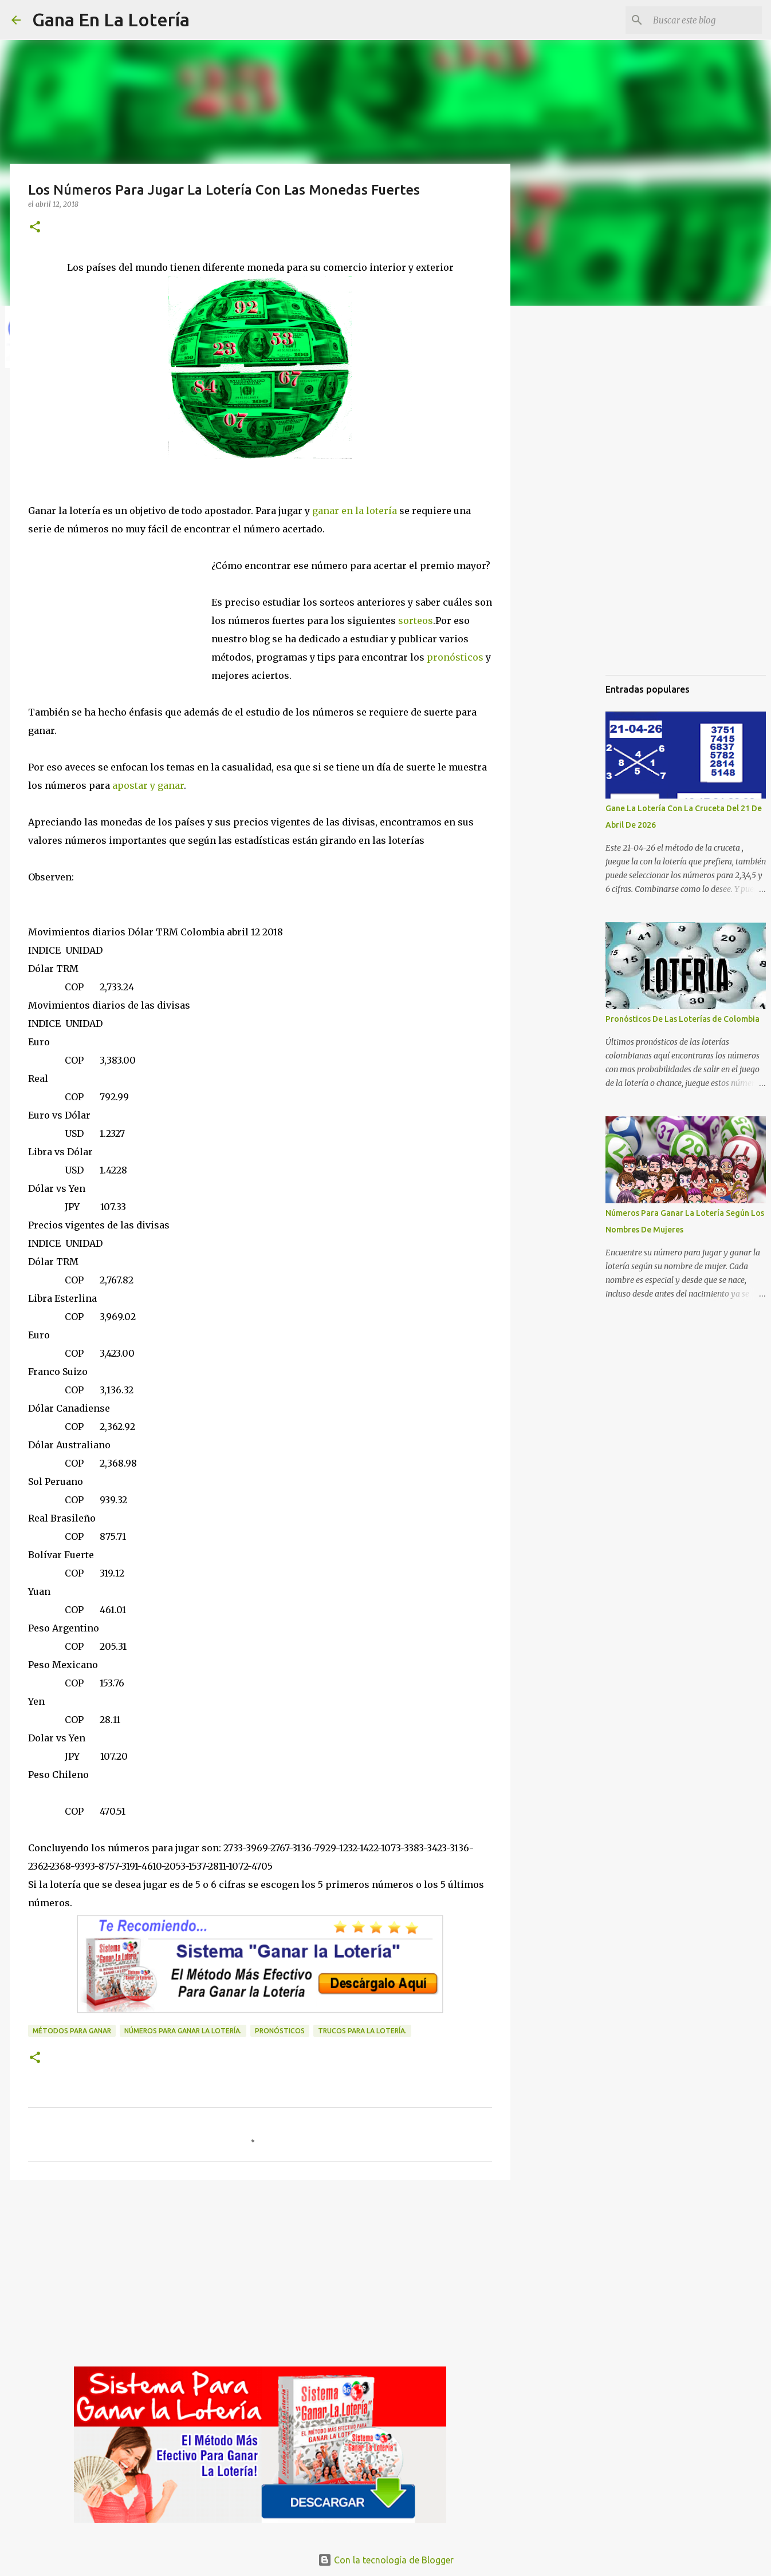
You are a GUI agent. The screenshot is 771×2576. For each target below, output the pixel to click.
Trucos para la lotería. (362, 2030)
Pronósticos (280, 2030)
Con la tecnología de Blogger (386, 2560)
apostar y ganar (147, 785)
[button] (35, 227)
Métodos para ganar (72, 2030)
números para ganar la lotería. (183, 2030)
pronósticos (453, 657)
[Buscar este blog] (702, 20)
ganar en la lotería (355, 510)
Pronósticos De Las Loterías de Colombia (682, 1019)
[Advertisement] (120, 615)
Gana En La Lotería (111, 19)
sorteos (415, 620)
